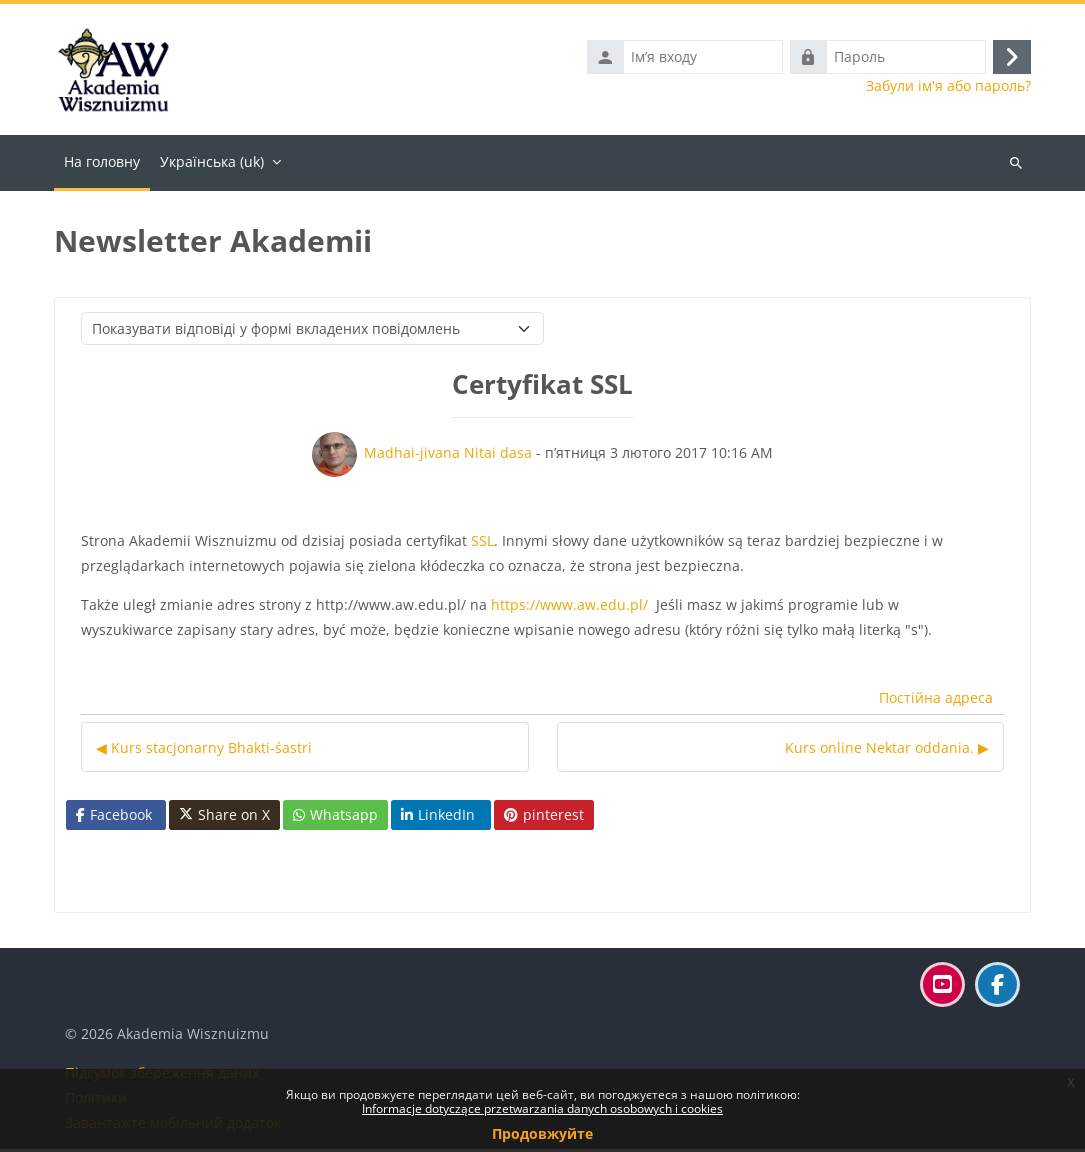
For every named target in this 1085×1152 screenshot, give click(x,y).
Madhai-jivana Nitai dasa (448, 455)
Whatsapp (335, 817)
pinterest (544, 817)
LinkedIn (438, 817)
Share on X (224, 818)
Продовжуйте (542, 1133)
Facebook (114, 817)
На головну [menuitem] (102, 164)
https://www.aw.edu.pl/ (573, 607)
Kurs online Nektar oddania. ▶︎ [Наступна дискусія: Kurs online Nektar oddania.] (887, 750)
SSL (482, 543)
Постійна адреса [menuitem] (936, 701)
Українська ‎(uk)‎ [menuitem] (212, 164)
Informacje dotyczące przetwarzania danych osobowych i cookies (542, 1108)
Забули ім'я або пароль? (948, 88)
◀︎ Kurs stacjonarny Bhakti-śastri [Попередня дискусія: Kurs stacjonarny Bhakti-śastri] (204, 750)
